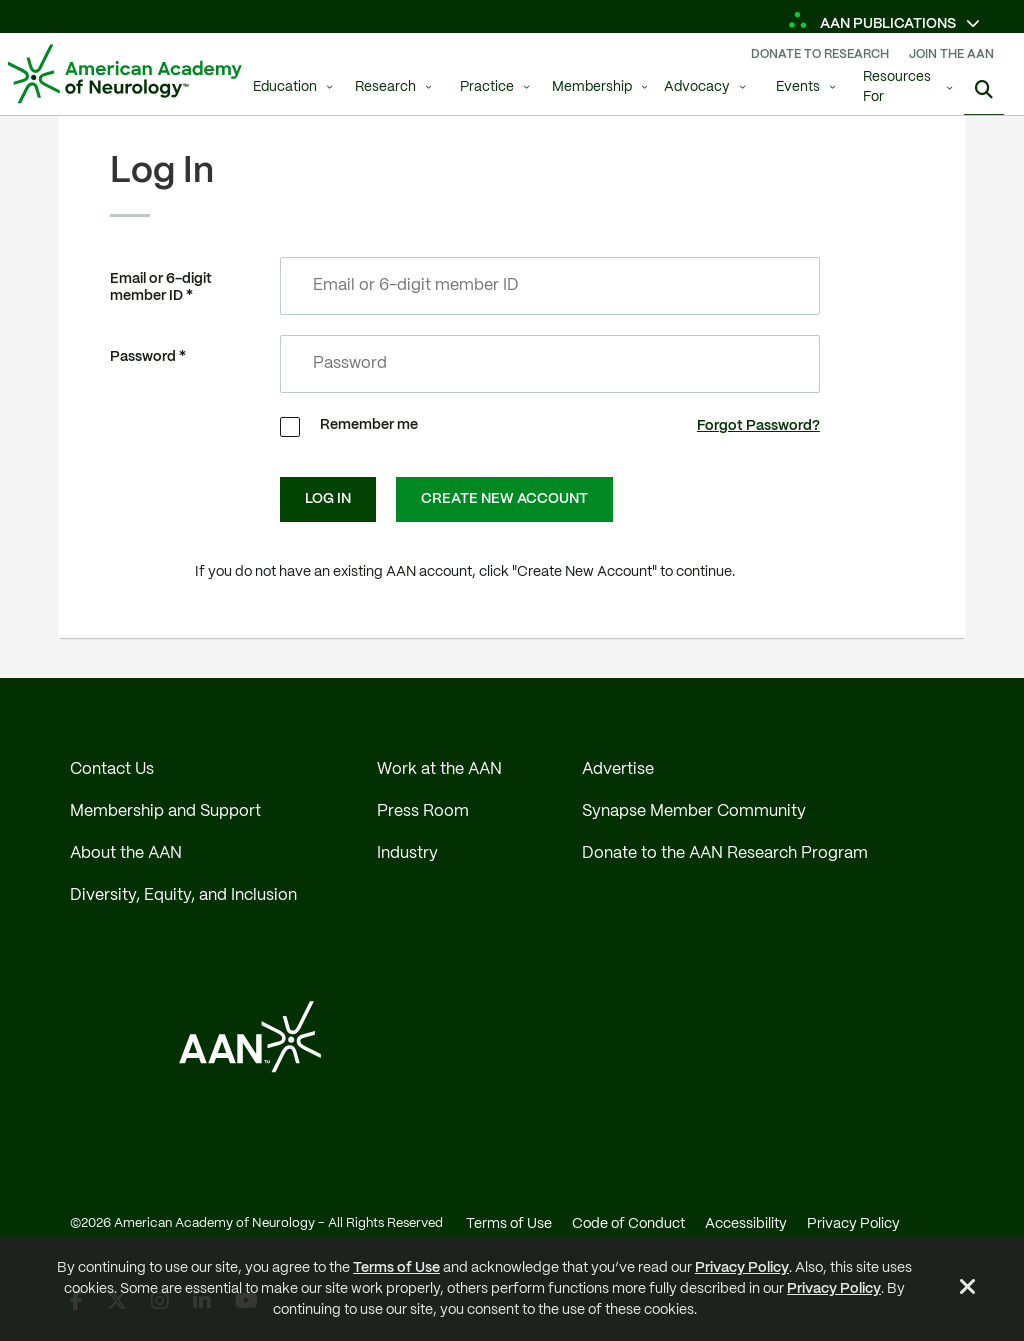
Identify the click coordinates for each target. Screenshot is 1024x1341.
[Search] (984, 90)
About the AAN (126, 853)
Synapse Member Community (694, 811)
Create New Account (504, 499)
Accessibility (746, 1224)
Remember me (369, 425)
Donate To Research (820, 54)
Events (798, 87)
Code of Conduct (628, 1224)
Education (285, 87)
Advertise (618, 769)
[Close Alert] (968, 1290)
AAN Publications (873, 24)
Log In (328, 499)
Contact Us (112, 769)
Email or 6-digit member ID (161, 287)
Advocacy (697, 87)
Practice (487, 87)
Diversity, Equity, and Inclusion (183, 895)
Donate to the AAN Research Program (725, 853)
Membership (592, 87)
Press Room (423, 811)
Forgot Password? (758, 426)
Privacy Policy (742, 1268)
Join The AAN (951, 54)
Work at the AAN (439, 769)
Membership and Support (165, 811)
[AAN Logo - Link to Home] (125, 74)
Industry (407, 853)
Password (143, 357)
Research (385, 87)
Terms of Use (396, 1268)
